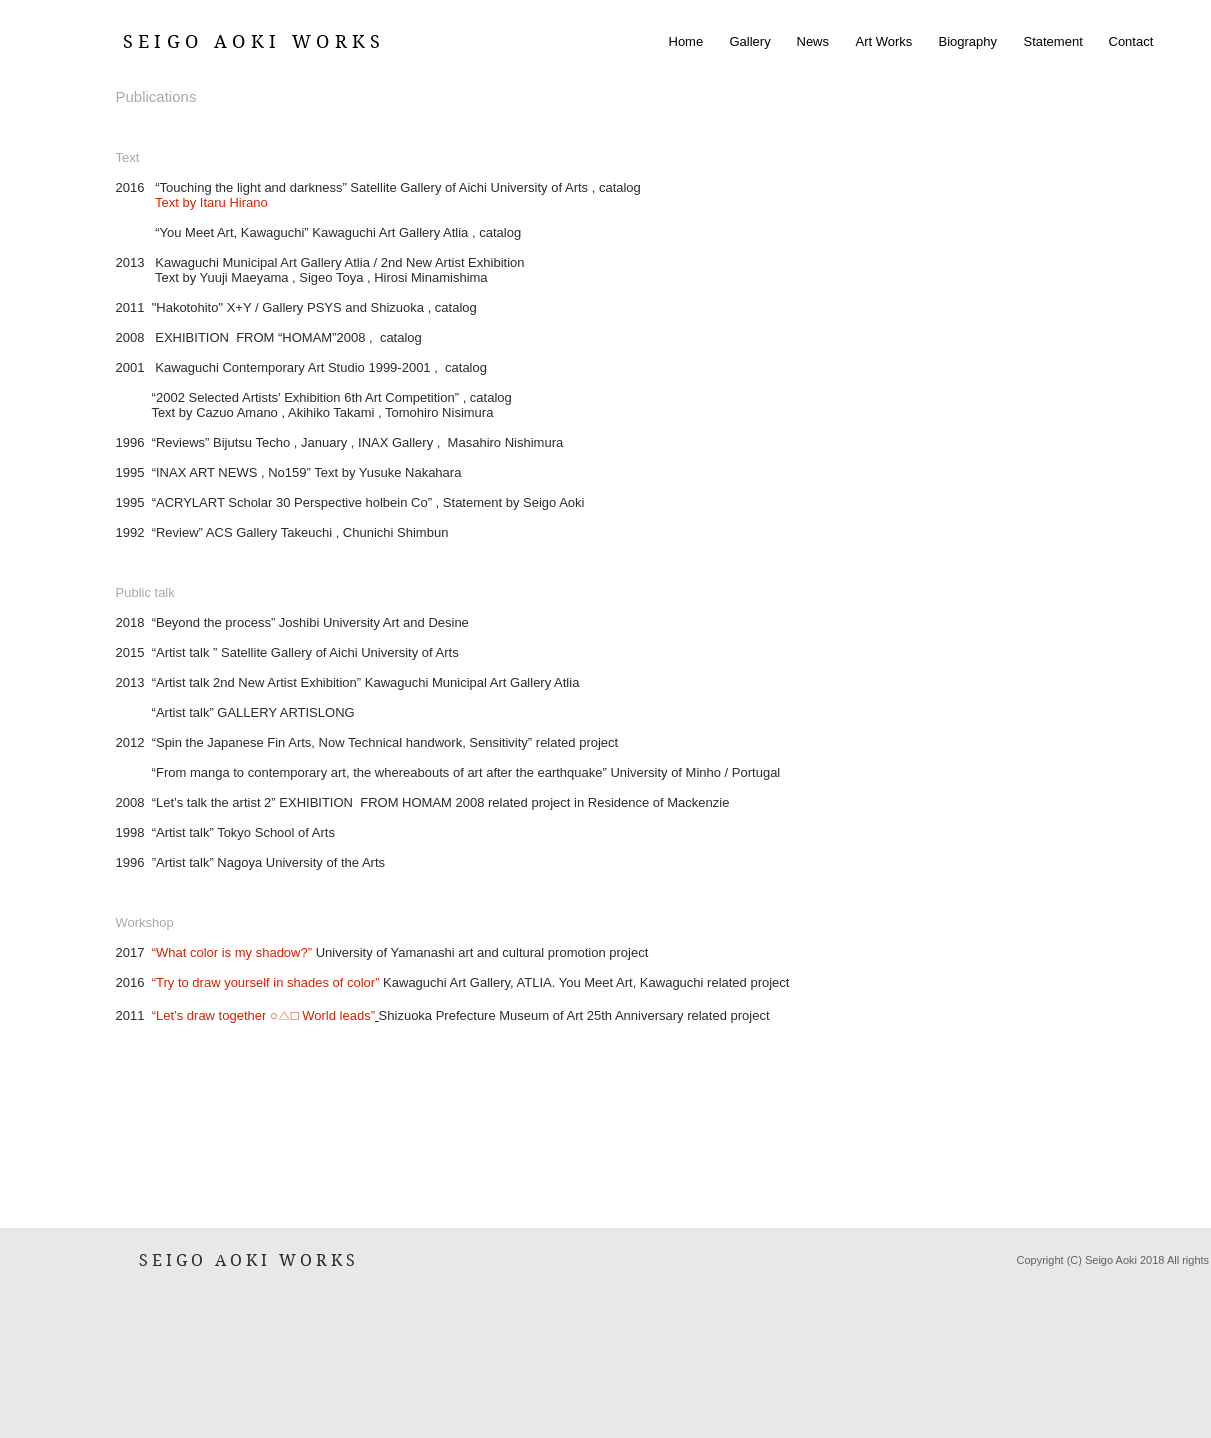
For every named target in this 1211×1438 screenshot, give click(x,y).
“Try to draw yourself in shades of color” (266, 982)
